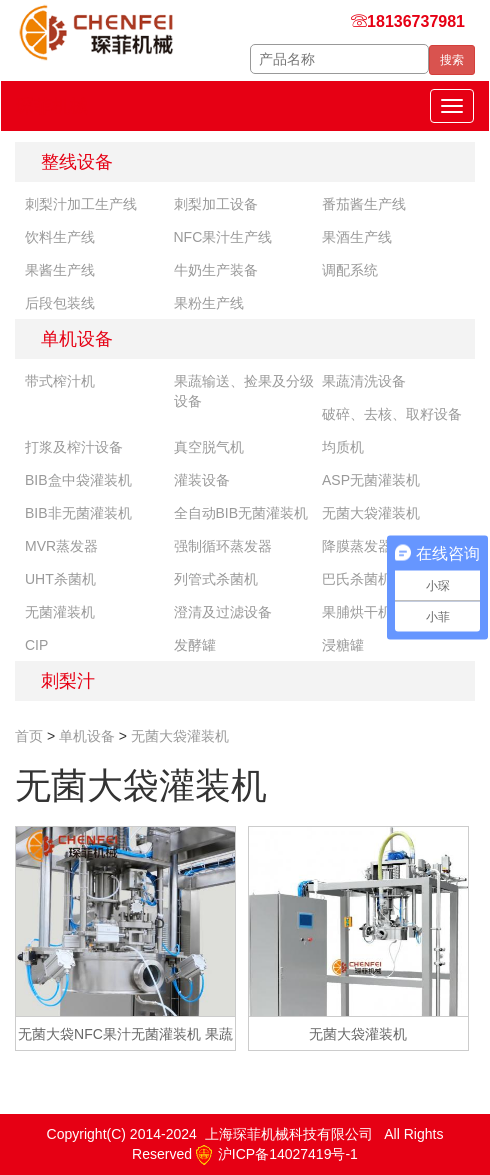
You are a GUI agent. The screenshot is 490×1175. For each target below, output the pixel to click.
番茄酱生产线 (364, 204)
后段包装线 (60, 303)
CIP (36, 645)
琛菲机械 (52, 106)
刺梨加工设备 (216, 204)
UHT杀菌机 (60, 579)
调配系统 (350, 270)
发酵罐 (195, 645)
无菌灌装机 (60, 612)
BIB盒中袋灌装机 (78, 480)
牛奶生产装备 (216, 270)
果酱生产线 (60, 270)
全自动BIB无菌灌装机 (241, 513)
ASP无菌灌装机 (371, 480)
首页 (29, 736)
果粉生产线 (209, 303)
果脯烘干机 (357, 612)
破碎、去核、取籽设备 (392, 414)
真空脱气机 (209, 447)
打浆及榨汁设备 (74, 447)
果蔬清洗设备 (364, 381)
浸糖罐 (343, 645)
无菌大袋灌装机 (371, 513)
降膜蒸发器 (357, 546)
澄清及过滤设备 (223, 612)
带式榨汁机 (60, 381)
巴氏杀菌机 (357, 579)
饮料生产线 (60, 237)
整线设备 (77, 162)
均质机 (343, 447)
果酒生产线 (357, 237)
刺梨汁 (68, 681)
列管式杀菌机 (216, 579)
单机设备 (77, 339)
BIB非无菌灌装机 (78, 513)
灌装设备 (202, 480)
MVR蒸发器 (61, 546)
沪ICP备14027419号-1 (277, 1154)
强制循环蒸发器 (223, 546)
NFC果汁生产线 (223, 237)
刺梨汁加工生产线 (81, 204)
